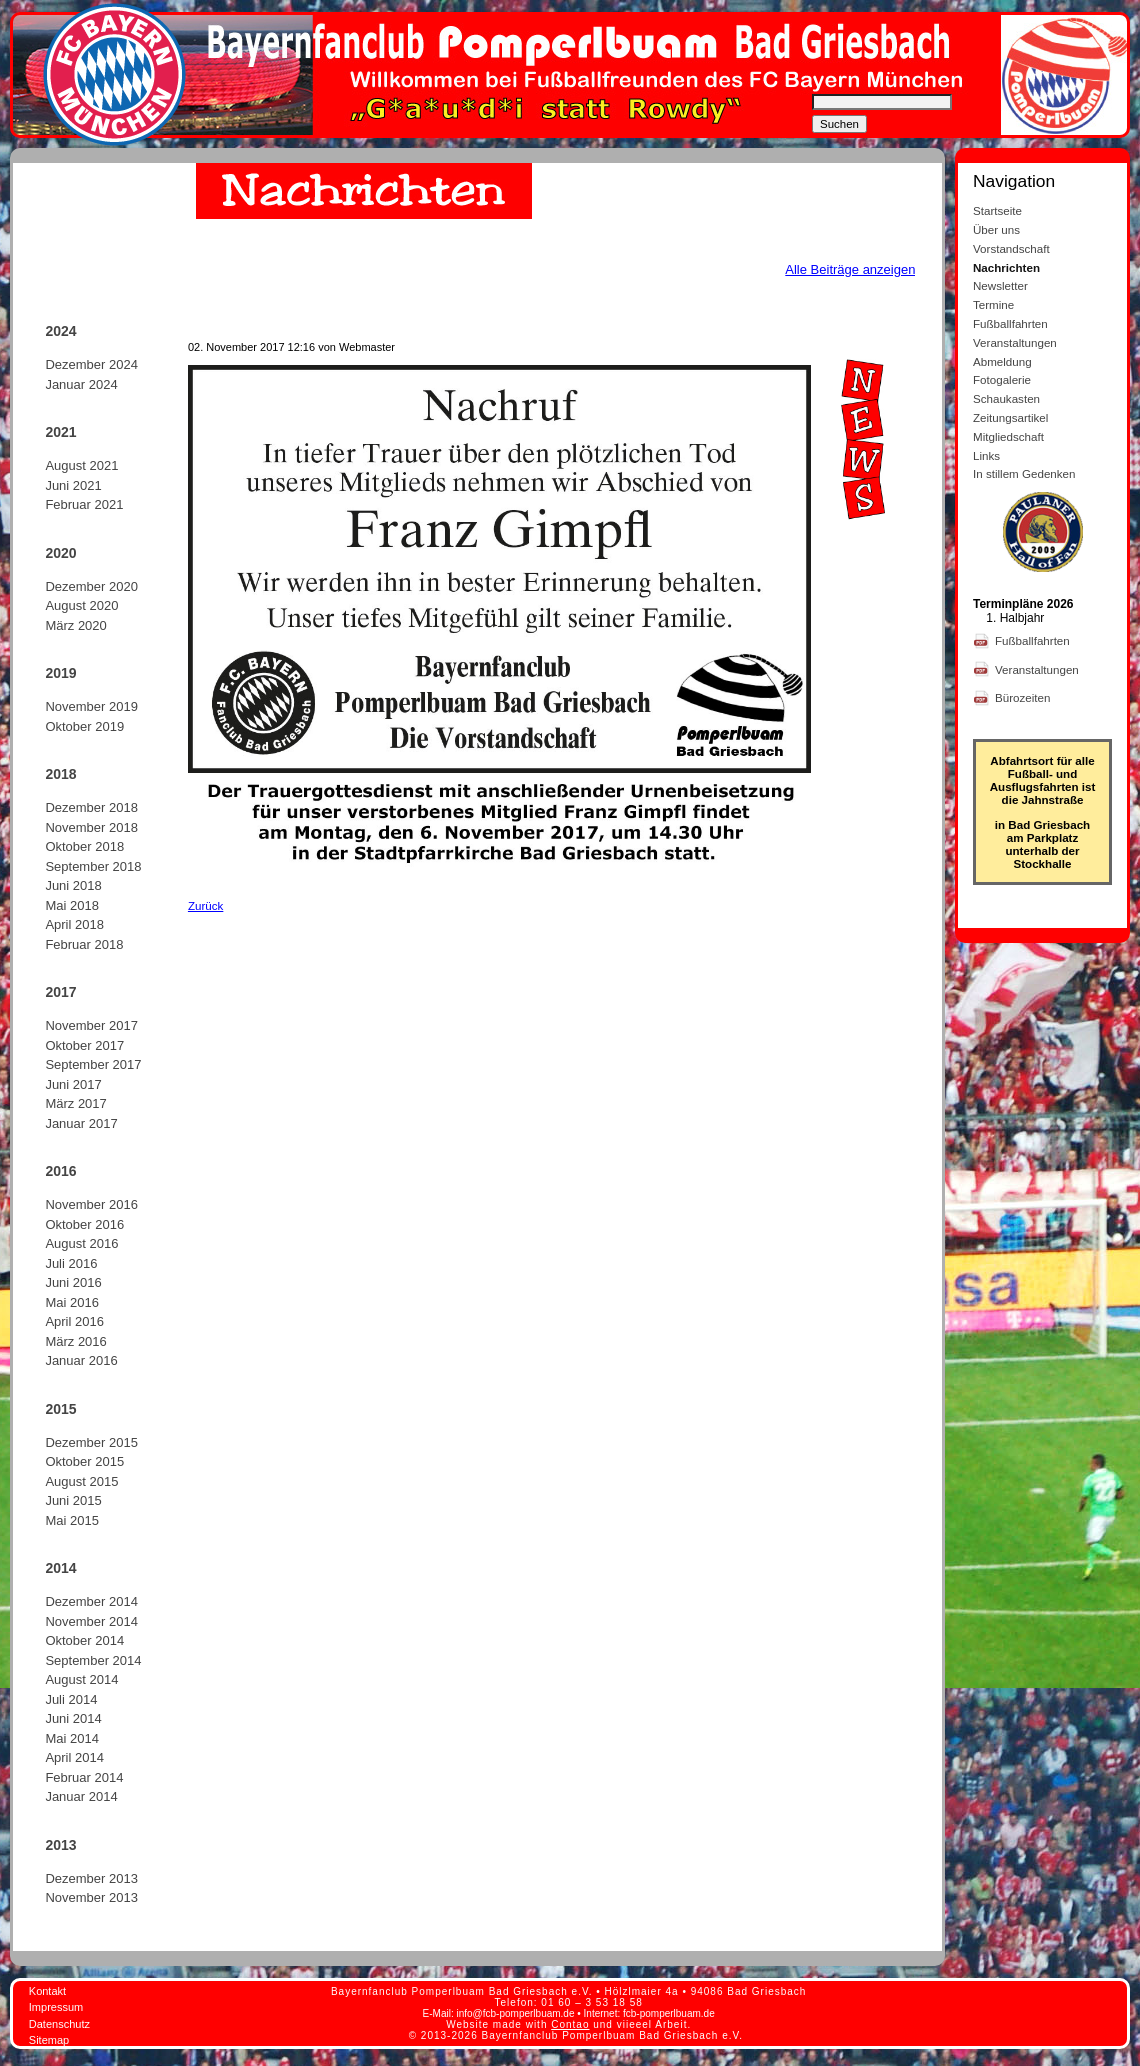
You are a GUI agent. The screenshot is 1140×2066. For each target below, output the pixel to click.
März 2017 (75, 1103)
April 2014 (74, 1757)
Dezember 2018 (91, 807)
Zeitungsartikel (1010, 417)
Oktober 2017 (84, 1045)
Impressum (56, 2007)
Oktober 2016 (84, 1224)
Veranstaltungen (1015, 342)
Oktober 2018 (84, 846)
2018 (60, 774)
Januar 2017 (81, 1123)
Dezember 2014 (91, 1601)
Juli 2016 (71, 1263)
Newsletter (1000, 285)
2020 (60, 553)
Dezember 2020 (91, 586)
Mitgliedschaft (1008, 436)
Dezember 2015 (91, 1442)
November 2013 (91, 1897)
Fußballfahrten (1010, 323)
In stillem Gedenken (1024, 473)
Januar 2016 (81, 1360)
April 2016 (74, 1321)
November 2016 (91, 1204)
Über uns (996, 229)
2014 (60, 1568)
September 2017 (93, 1064)
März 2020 (75, 625)
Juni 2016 (73, 1282)
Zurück (205, 905)
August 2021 (81, 465)
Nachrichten (1006, 267)
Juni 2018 (73, 885)
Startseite (997, 210)
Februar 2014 (84, 1777)
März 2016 (75, 1341)
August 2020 (81, 605)
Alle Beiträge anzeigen (850, 269)
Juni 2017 (73, 1084)
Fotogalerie (1002, 379)
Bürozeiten (1024, 697)
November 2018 (91, 827)
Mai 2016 (71, 1302)
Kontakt (47, 1991)
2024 (60, 331)
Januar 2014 (81, 1796)
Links (986, 455)
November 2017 (91, 1025)
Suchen (839, 124)
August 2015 (81, 1481)
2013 (60, 1845)
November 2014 (91, 1621)
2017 (60, 992)
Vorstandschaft (1011, 248)
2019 (60, 673)
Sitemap (49, 2040)
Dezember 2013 (91, 1878)
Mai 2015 (71, 1520)
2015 (60, 1409)
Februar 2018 (84, 944)
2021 (60, 432)
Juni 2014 (73, 1718)
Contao (570, 2024)
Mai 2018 (71, 905)
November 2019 (91, 706)
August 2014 (81, 1679)
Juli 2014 (71, 1699)
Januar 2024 (81, 384)
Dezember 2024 (91, 364)
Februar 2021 (84, 504)
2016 (60, 1171)
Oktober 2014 (84, 1640)
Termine (993, 304)
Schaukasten (1006, 398)
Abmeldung (1002, 361)
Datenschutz (59, 2024)
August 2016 (81, 1243)
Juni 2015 (73, 1500)
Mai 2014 (71, 1738)
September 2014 (93, 1660)
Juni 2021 (73, 485)
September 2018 (93, 866)
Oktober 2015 (84, 1461)
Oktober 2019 (84, 726)
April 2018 (74, 924)
